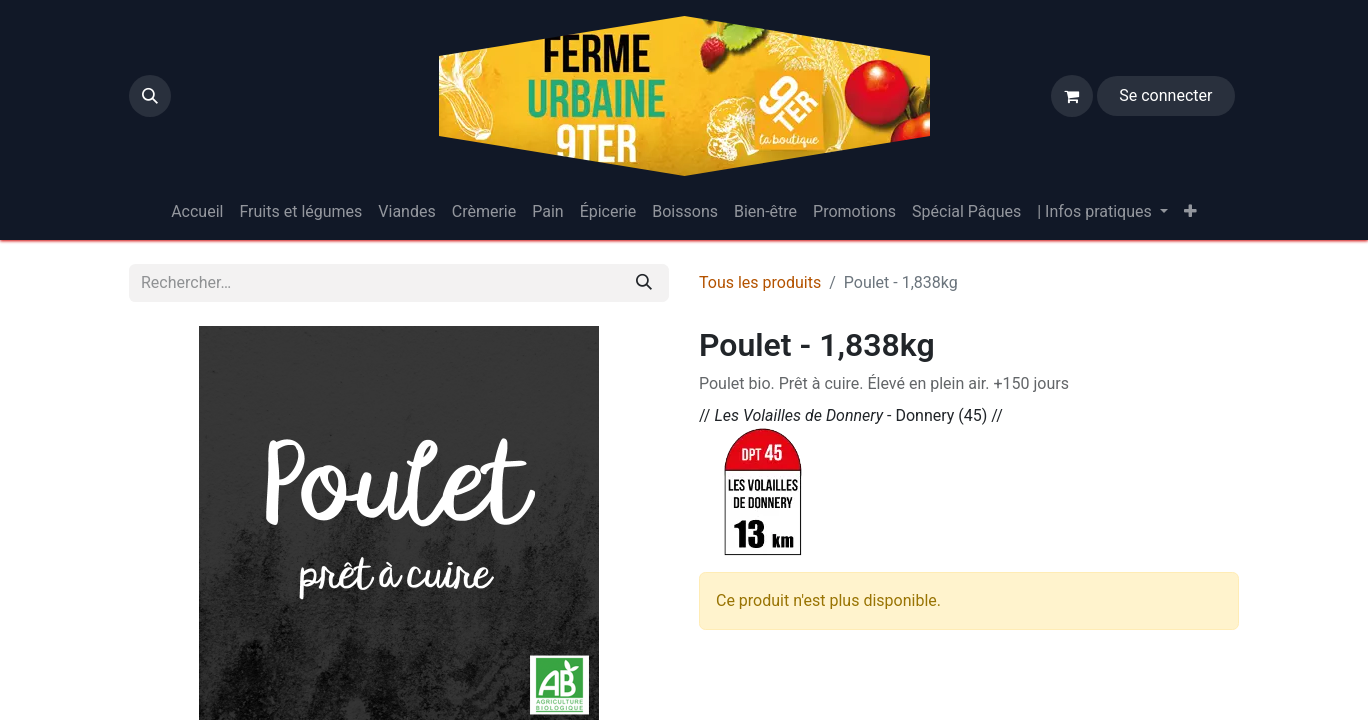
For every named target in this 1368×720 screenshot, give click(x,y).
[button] (150, 96)
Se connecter (1165, 95)
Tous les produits (760, 282)
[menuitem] (197, 212)
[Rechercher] (644, 283)
